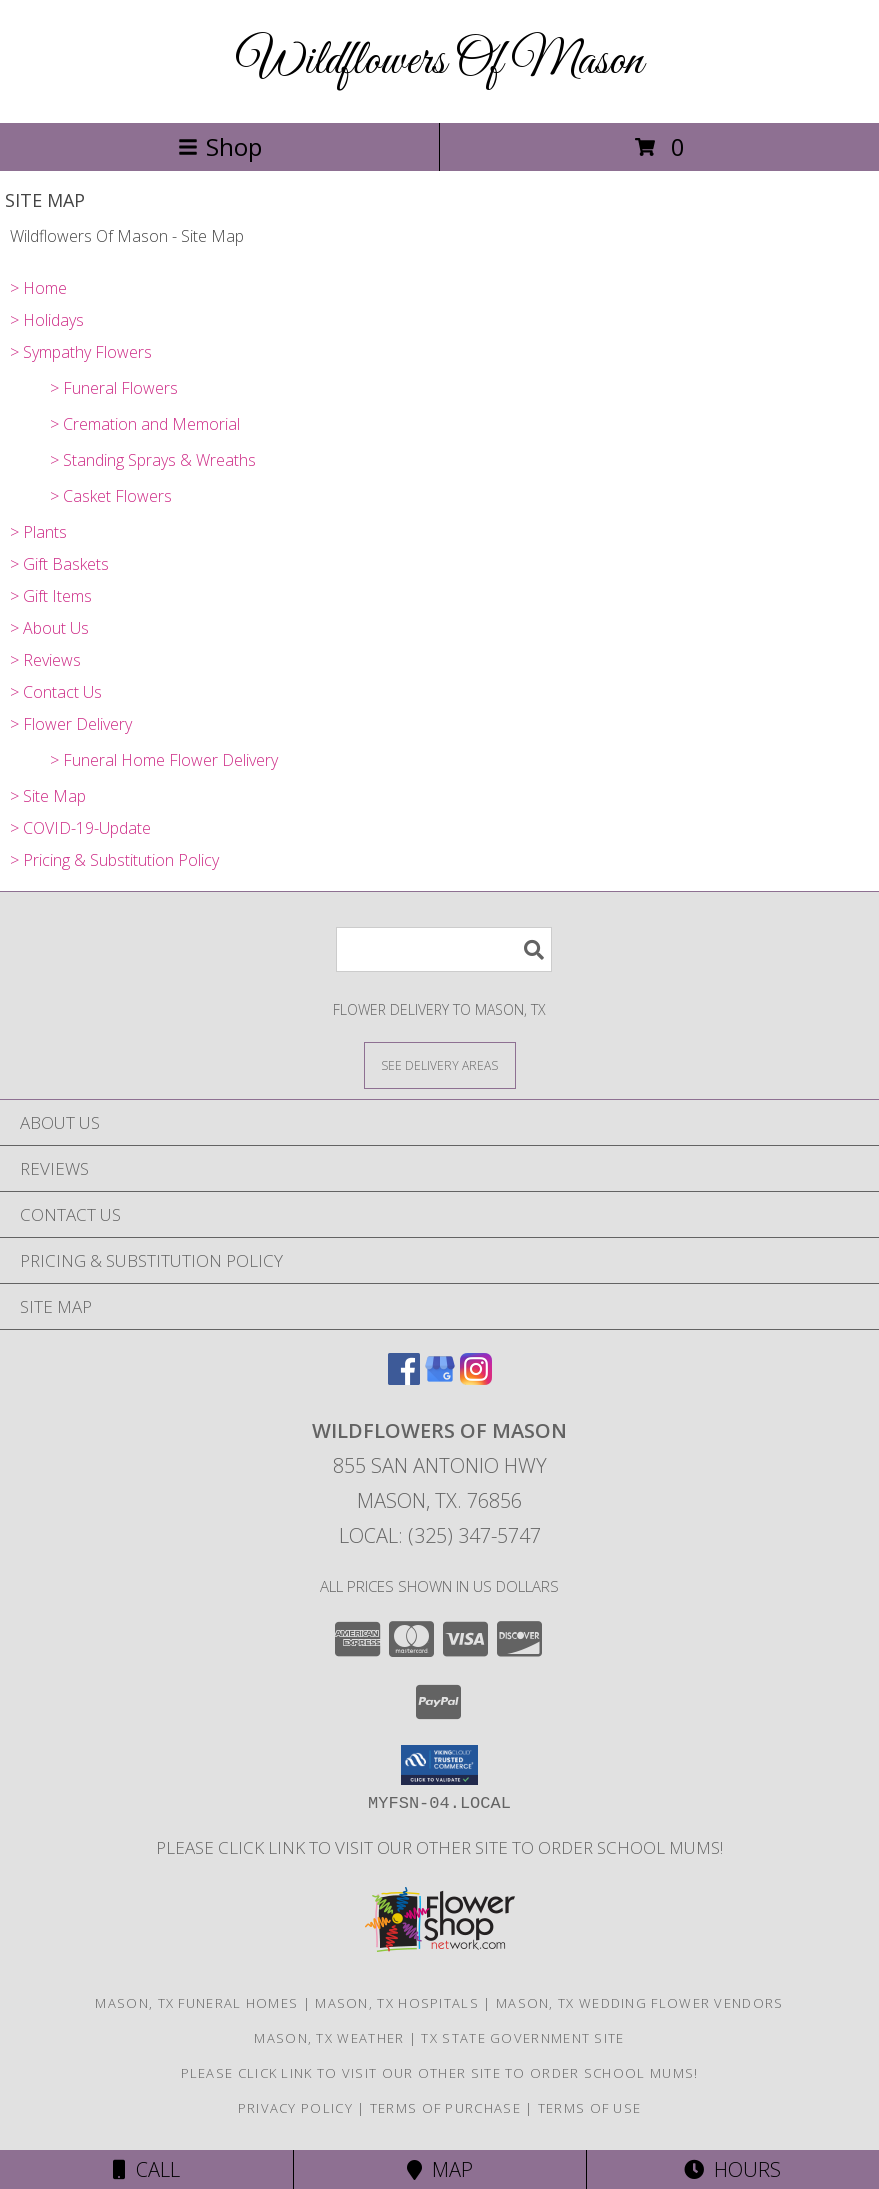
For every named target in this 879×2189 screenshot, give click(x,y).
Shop (220, 146)
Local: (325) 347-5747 (440, 1535)
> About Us (49, 628)
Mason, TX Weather (329, 2038)
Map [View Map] (440, 2169)
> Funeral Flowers (114, 388)
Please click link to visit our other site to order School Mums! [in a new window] (439, 1847)
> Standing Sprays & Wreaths (153, 460)
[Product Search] (444, 949)
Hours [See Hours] (732, 2169)
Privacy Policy (295, 2108)
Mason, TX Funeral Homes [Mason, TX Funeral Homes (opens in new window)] (196, 2003)
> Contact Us (56, 692)
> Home (38, 288)
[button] (439, 1765)
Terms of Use (590, 2108)
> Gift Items (51, 596)
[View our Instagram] (476, 1378)
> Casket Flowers (111, 496)
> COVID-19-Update (80, 828)
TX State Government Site (522, 2038)
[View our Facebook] (404, 1378)
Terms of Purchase (445, 2108)
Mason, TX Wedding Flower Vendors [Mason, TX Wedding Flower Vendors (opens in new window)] (640, 2003)
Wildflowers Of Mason (440, 61)
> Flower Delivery (71, 724)
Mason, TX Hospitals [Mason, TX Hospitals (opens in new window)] (397, 2003)
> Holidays (47, 320)
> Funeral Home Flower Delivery (164, 760)
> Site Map (48, 796)
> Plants (38, 532)
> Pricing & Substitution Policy (114, 860)
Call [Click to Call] (146, 2169)
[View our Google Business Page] (440, 1378)
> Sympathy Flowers (81, 352)
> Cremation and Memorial (145, 424)
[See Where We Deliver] (440, 1064)
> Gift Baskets (59, 564)
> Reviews (45, 660)
